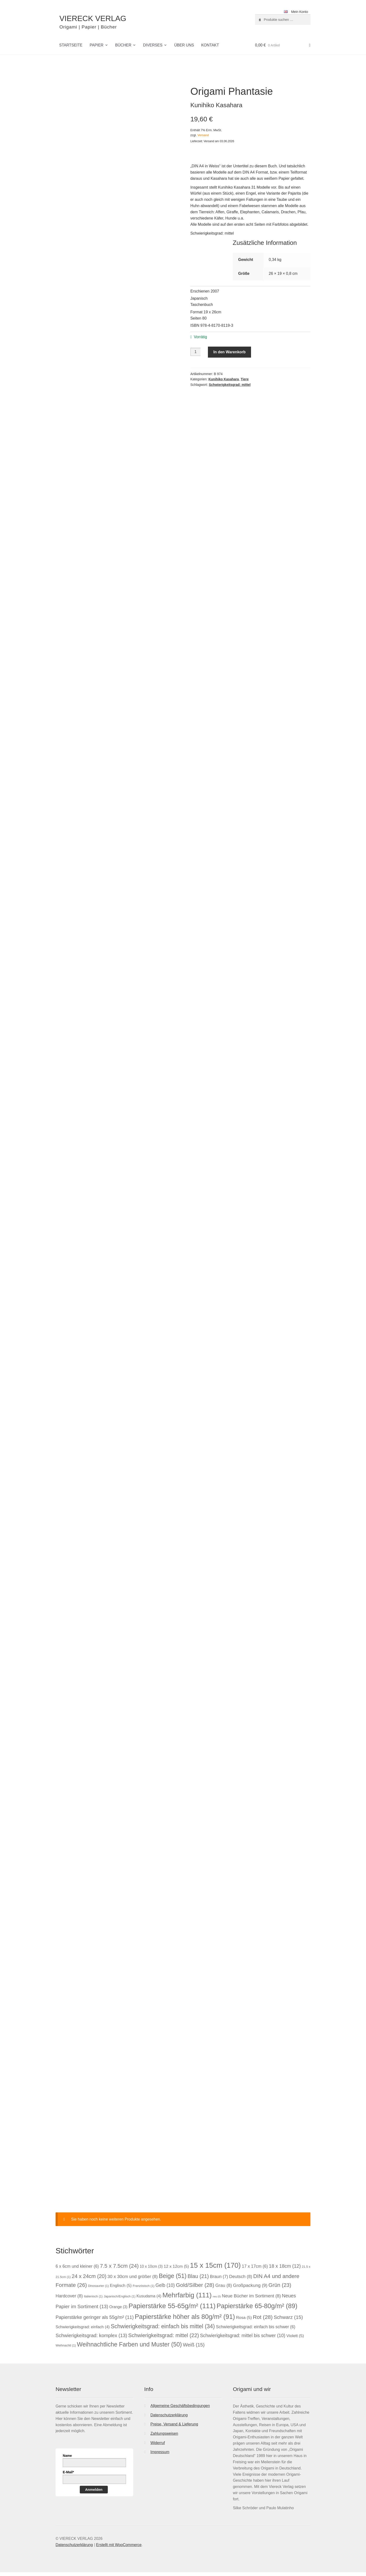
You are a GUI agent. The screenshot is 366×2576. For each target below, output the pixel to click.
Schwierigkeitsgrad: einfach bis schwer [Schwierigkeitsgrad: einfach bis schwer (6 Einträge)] (255, 2331)
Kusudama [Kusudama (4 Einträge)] (149, 2300)
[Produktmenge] (195, 352)
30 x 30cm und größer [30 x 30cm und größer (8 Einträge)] (133, 2280)
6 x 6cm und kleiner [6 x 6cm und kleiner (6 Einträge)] (77, 2270)
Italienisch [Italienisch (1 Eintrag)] (93, 2300)
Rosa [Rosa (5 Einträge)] (244, 2321)
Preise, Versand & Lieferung (174, 2428)
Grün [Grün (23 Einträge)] (280, 2289)
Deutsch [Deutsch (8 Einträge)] (240, 2280)
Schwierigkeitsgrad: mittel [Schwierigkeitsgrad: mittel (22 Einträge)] (163, 2339)
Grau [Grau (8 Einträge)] (223, 2289)
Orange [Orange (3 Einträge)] (118, 2311)
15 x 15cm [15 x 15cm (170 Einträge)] (215, 2269)
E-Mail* (68, 2476)
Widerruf (157, 2447)
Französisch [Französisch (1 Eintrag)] (143, 2289)
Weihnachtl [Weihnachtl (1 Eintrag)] (66, 2349)
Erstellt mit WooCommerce (119, 2549)
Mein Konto (299, 11)
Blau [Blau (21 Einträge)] (198, 2280)
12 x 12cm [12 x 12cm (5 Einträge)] (176, 2270)
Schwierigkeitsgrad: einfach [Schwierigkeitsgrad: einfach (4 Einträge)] (83, 2331)
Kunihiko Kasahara (223, 379)
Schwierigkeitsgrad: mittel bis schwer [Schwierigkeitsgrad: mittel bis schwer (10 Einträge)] (242, 2339)
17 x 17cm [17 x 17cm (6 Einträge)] (255, 2270)
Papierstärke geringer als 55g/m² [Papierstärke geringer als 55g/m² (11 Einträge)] (95, 2321)
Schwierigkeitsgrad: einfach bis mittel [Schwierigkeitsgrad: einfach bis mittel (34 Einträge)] (163, 2330)
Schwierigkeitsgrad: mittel (230, 385)
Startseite (70, 45)
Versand (203, 135)
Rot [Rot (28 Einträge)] (263, 2321)
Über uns (184, 45)
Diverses (152, 45)
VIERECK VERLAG (92, 18)
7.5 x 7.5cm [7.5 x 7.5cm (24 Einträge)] (119, 2270)
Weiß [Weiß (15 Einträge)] (194, 2348)
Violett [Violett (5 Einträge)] (295, 2339)
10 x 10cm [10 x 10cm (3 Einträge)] (151, 2270)
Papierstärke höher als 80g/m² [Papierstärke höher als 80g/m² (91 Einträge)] (185, 2320)
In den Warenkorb (229, 352)
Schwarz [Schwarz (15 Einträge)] (288, 2321)
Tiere (245, 379)
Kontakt (210, 45)
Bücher (123, 45)
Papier (96, 45)
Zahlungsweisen (164, 2437)
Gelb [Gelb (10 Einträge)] (165, 2289)
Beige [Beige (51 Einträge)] (173, 2279)
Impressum (159, 2456)
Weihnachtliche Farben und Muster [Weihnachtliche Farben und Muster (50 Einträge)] (129, 2348)
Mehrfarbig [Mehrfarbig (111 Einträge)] (187, 2299)
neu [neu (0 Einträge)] (217, 2300)
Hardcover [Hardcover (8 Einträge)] (69, 2299)
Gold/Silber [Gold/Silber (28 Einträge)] (195, 2289)
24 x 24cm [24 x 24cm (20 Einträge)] (89, 2280)
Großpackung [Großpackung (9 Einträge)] (250, 2289)
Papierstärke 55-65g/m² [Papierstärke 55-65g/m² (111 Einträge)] (172, 2309)
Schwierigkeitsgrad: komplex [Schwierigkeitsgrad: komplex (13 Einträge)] (91, 2339)
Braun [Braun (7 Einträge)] (219, 2280)
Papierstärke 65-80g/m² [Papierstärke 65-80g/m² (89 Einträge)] (257, 2309)
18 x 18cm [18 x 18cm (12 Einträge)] (285, 2269)
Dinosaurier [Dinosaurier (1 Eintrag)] (98, 2289)
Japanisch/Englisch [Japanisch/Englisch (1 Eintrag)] (119, 2300)
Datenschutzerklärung (169, 2419)
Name (67, 2459)
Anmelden (94, 2493)
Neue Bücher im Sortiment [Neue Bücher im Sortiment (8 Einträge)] (251, 2299)
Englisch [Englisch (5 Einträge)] (121, 2289)
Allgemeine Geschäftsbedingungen (180, 2409)
